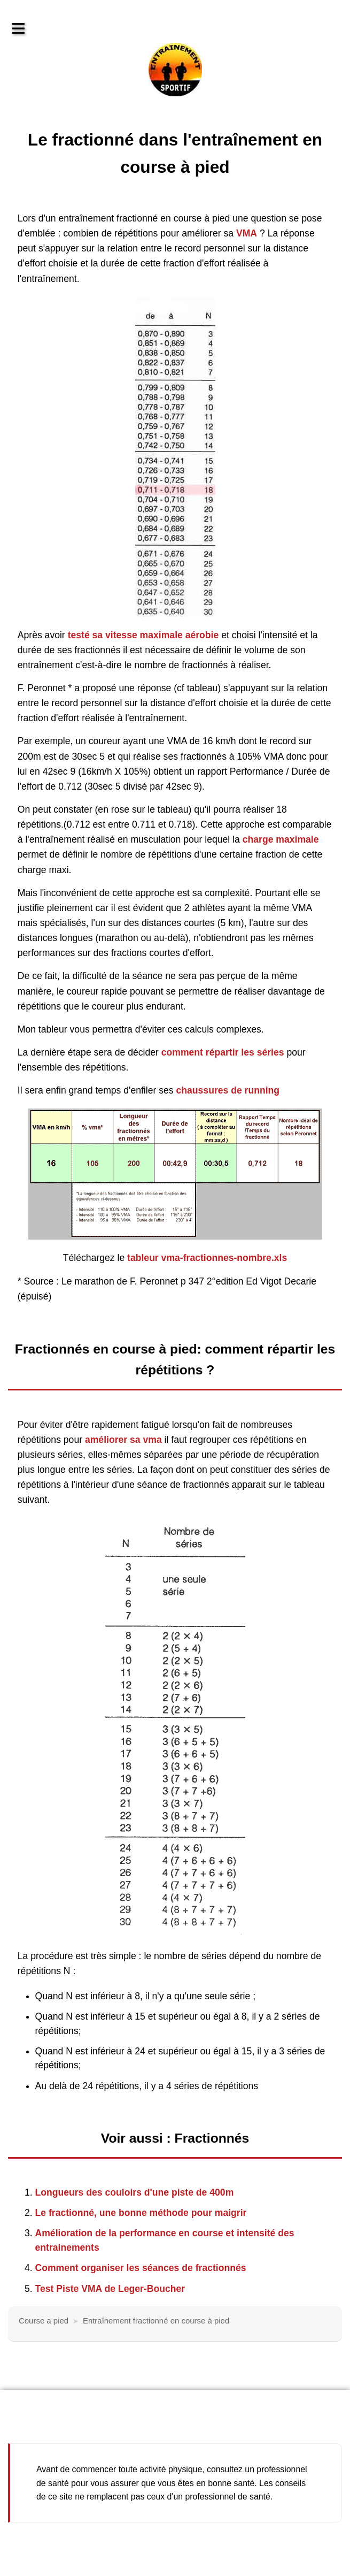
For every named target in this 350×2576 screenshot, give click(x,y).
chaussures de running (228, 1090)
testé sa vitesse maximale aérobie (143, 635)
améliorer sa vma (123, 1439)
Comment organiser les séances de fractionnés (140, 2267)
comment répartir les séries (222, 1052)
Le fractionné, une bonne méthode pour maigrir (141, 2212)
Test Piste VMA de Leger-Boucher (110, 2288)
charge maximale (281, 839)
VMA (246, 233)
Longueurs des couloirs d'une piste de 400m (134, 2192)
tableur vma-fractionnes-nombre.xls (207, 1257)
